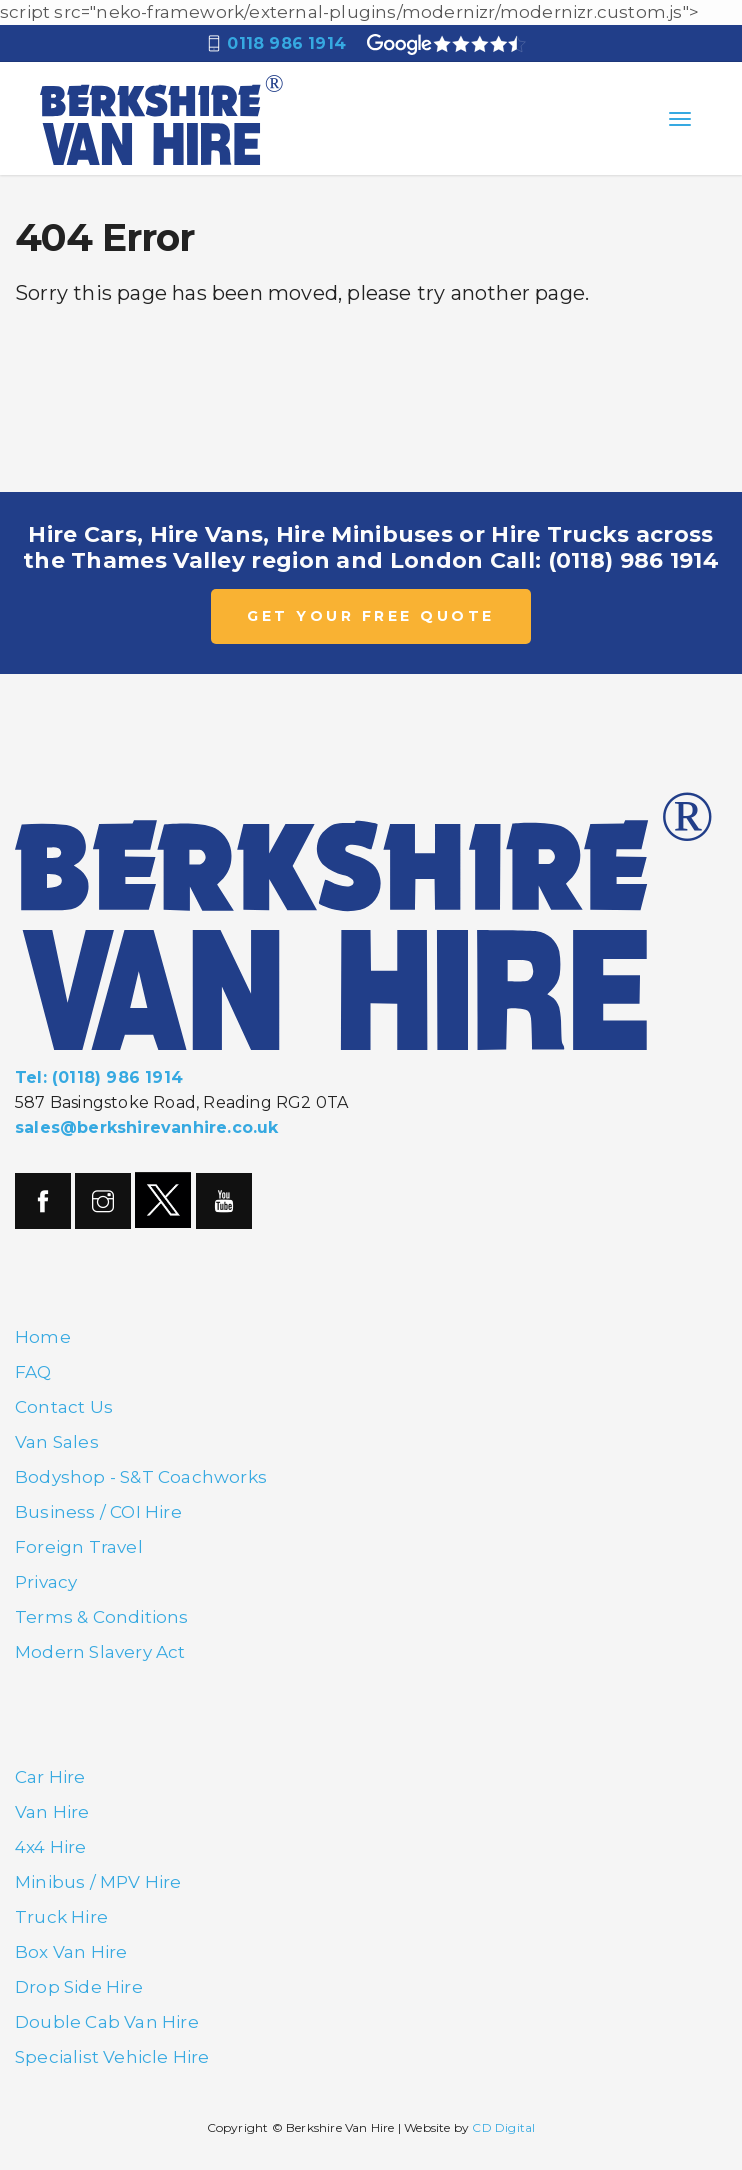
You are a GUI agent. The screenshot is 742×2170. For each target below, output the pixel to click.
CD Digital (503, 2127)
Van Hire (52, 1812)
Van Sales (57, 1442)
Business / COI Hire (98, 1512)
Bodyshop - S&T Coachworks (141, 1477)
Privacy (46, 1582)
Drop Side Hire (79, 1987)
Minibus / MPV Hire (98, 1882)
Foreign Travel (79, 1547)
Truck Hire (61, 1917)
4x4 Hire (51, 1847)
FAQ (33, 1372)
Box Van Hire (71, 1952)
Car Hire (50, 1777)
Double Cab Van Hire (107, 2022)
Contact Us (64, 1407)
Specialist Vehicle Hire (112, 2057)
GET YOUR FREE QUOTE (371, 616)
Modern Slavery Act (100, 1652)
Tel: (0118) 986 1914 (99, 1077)
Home (43, 1337)
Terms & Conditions (102, 1617)
